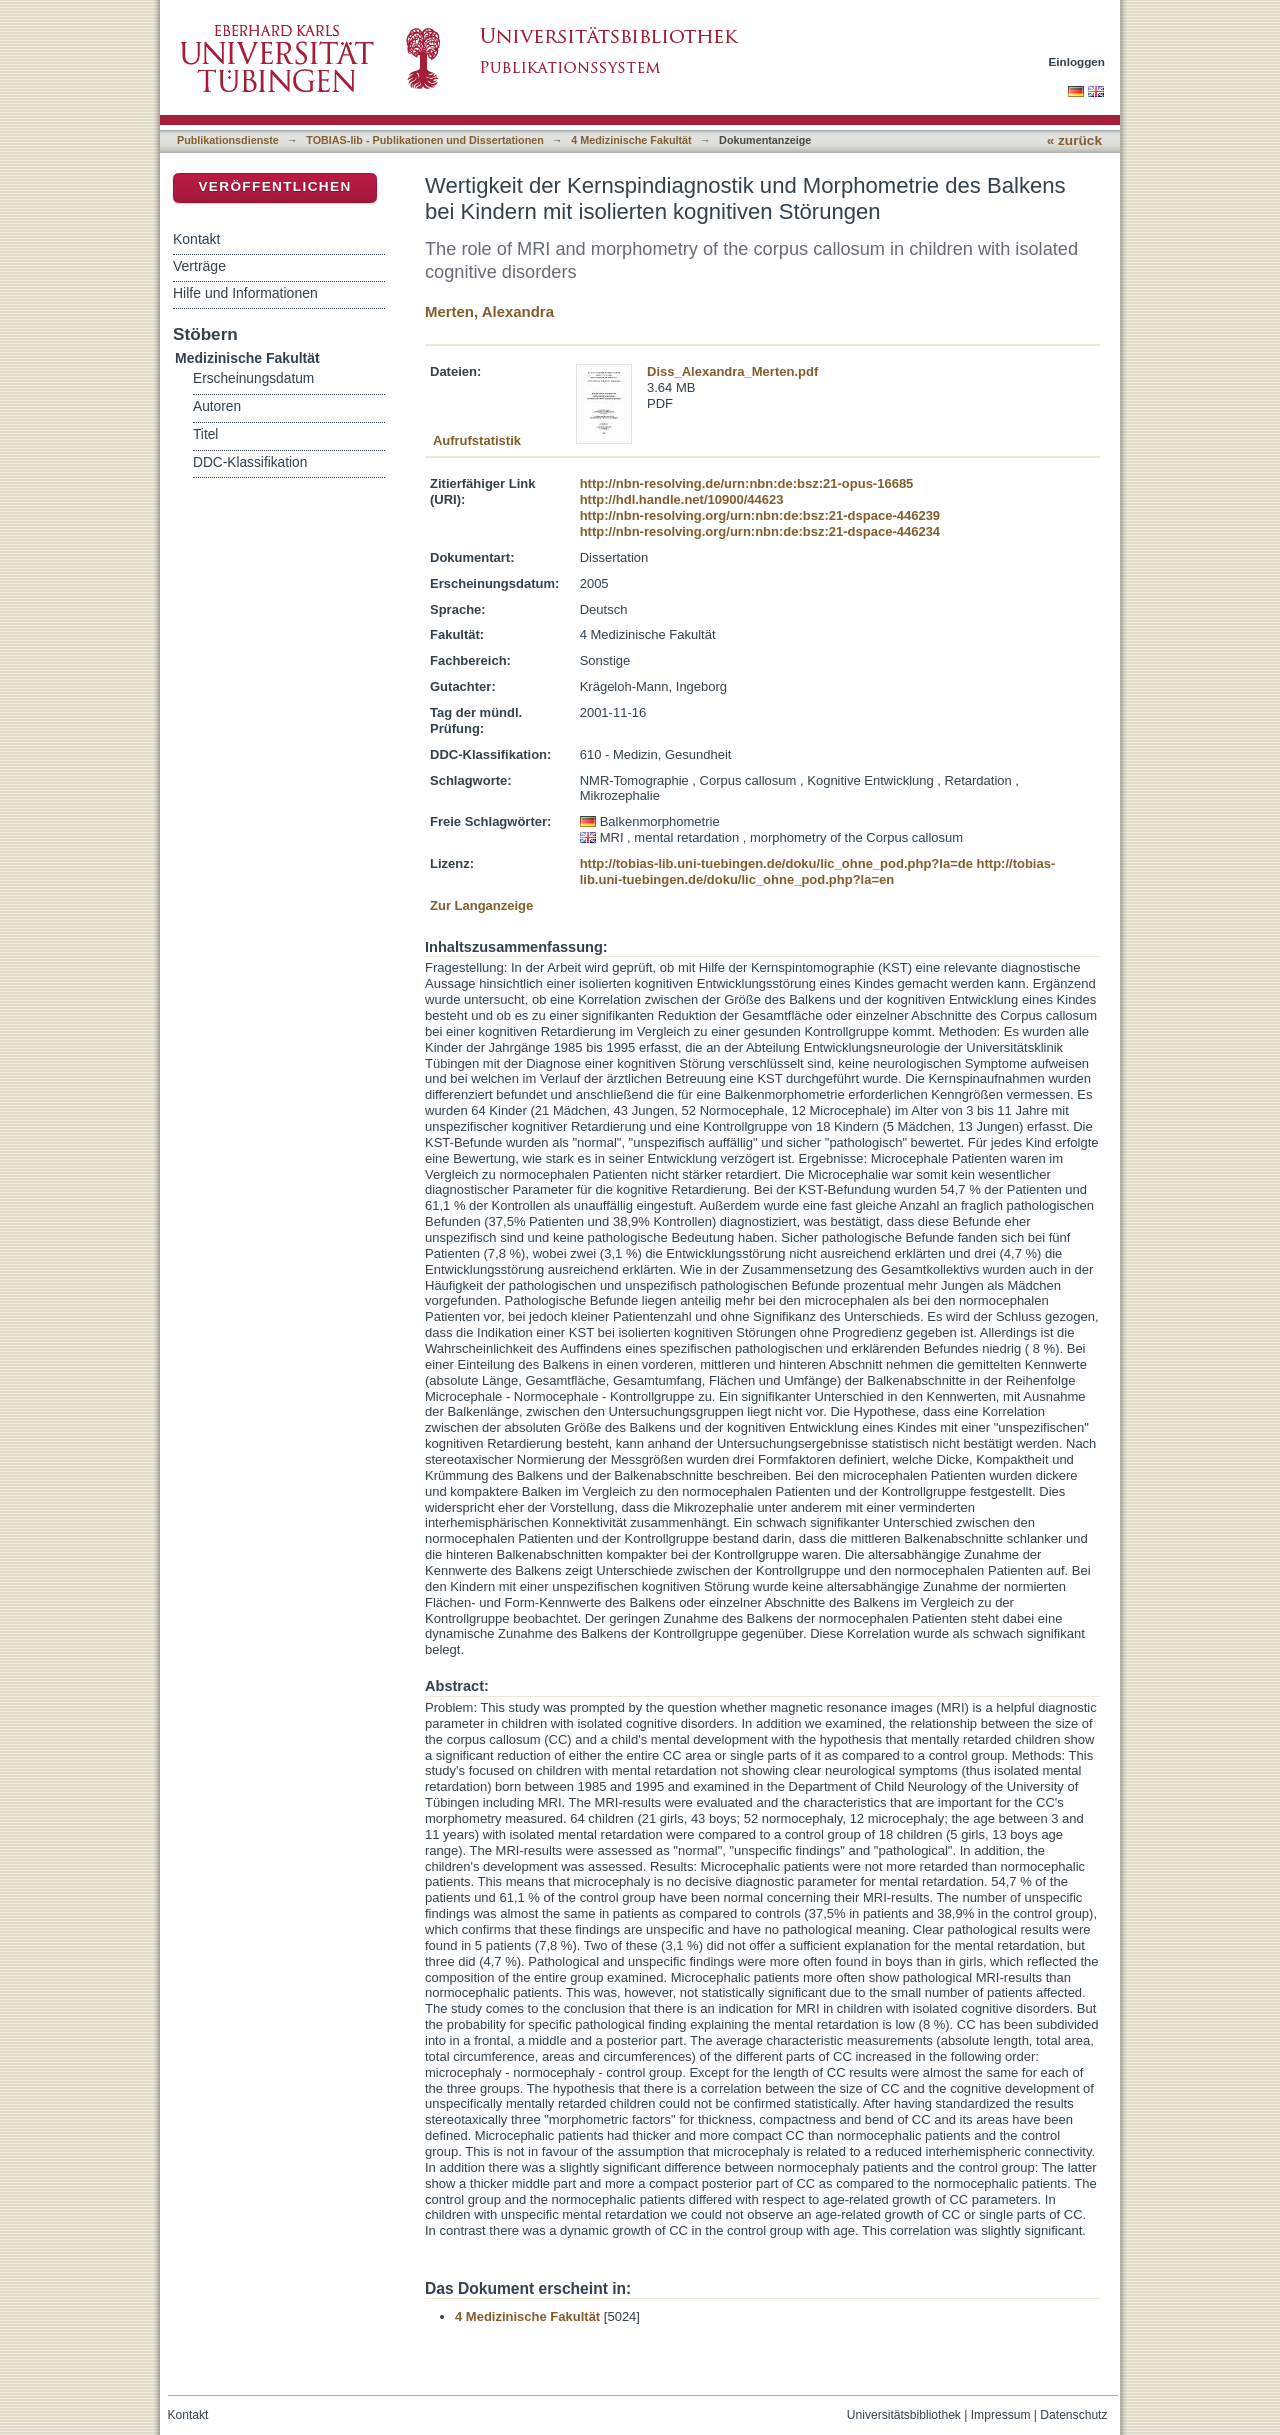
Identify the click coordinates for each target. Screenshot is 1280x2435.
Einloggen (1077, 61)
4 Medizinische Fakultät (631, 140)
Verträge (199, 266)
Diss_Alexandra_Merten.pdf (732, 371)
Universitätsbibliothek (904, 2415)
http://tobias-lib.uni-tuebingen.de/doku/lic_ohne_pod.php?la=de (776, 863)
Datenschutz (1073, 2415)
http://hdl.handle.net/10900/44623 (682, 499)
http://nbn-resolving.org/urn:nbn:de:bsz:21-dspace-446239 (760, 515)
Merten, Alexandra (489, 311)
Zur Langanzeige (481, 905)
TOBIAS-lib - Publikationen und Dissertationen (425, 140)
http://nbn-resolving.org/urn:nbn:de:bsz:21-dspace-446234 (760, 531)
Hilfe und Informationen (245, 293)
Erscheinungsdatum (253, 378)
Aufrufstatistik (477, 440)
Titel (205, 434)
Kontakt (196, 239)
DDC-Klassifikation (250, 462)
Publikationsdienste (228, 140)
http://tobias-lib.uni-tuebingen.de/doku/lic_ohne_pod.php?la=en (818, 871)
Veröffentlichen (274, 186)
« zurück (1074, 140)
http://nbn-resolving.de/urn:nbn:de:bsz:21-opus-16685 (747, 483)
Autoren (217, 406)
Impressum (1001, 2415)
